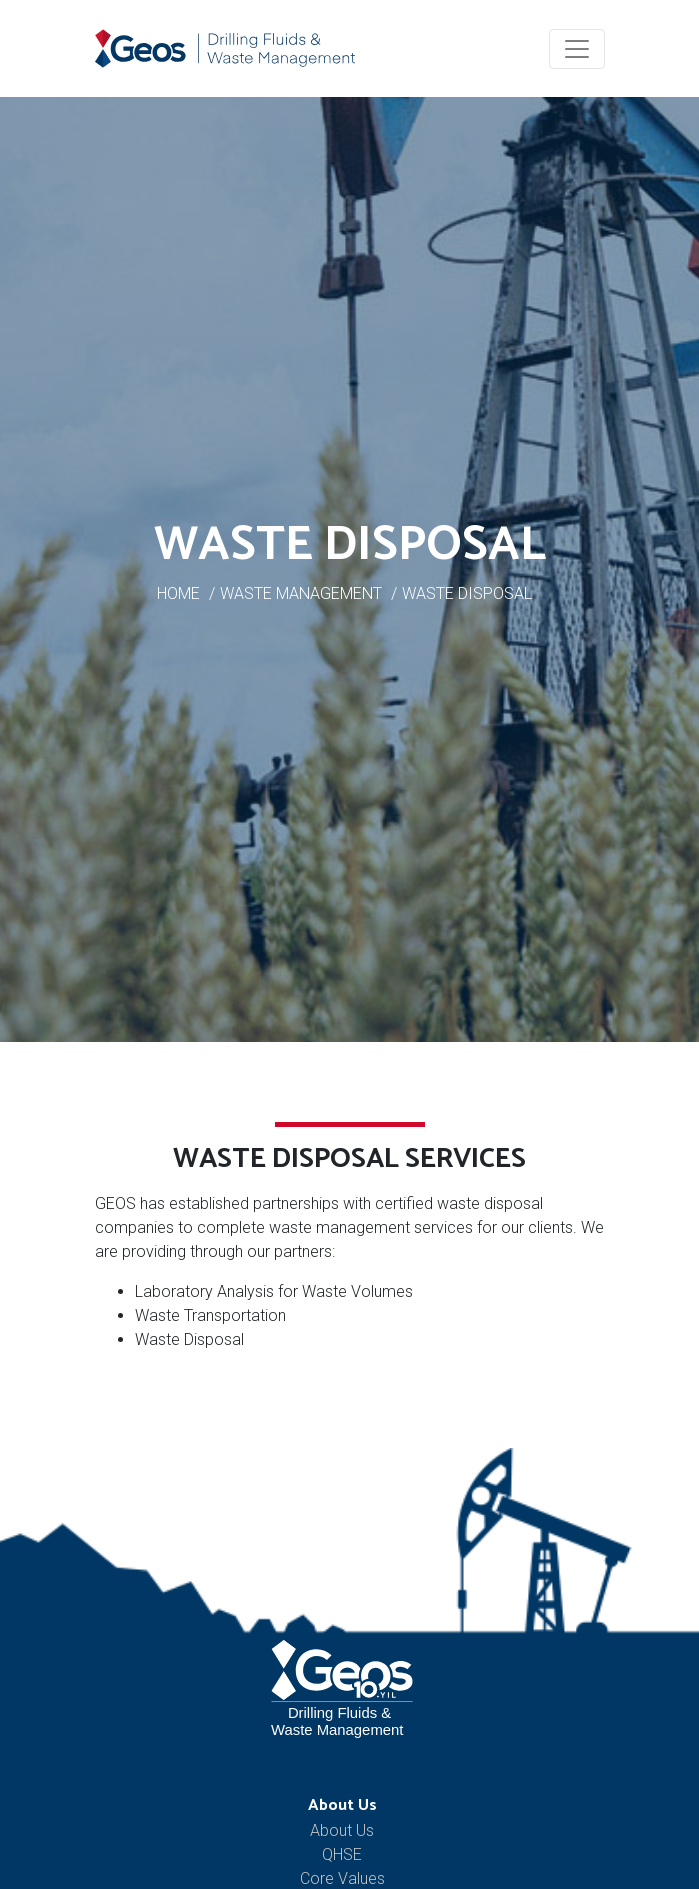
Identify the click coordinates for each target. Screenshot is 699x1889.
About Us (342, 1805)
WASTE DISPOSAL (467, 593)
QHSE (342, 1854)
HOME (178, 593)
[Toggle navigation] (577, 49)
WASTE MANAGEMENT (301, 593)
